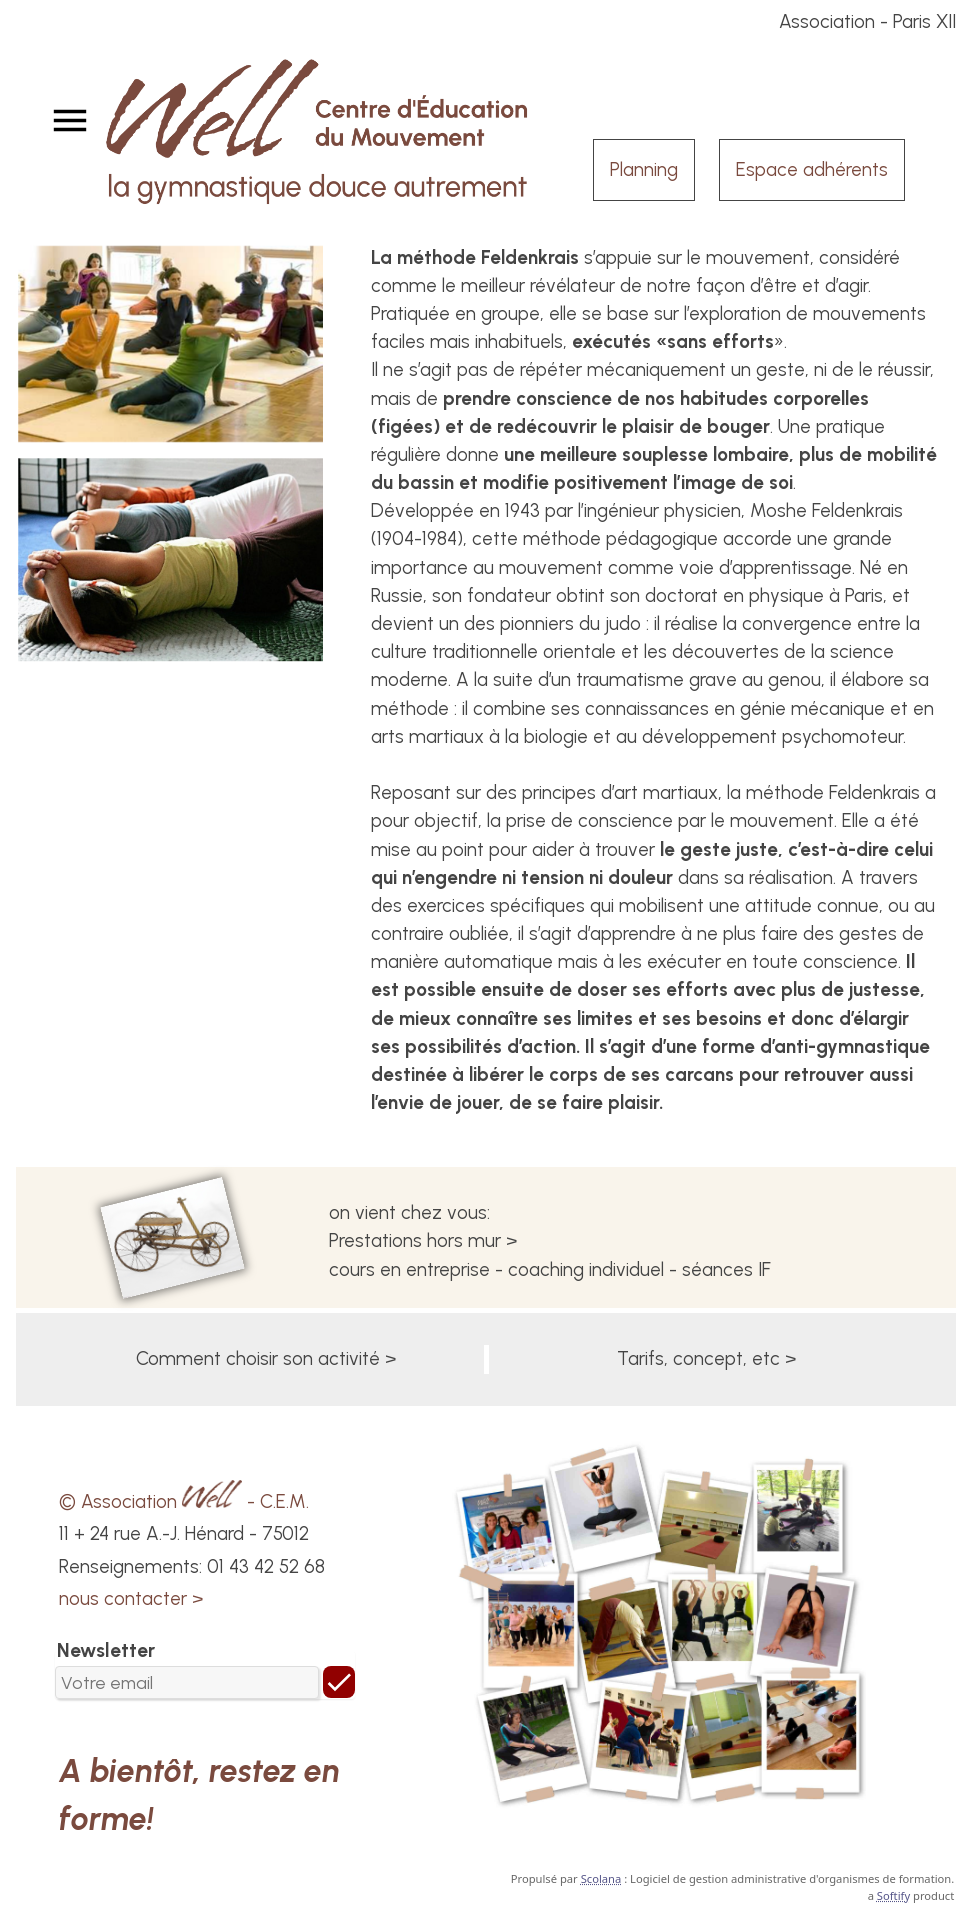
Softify (893, 1895)
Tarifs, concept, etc (698, 1358)
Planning (644, 169)
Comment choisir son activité (258, 1358)
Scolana (601, 1878)
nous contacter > (131, 1598)
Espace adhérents (812, 169)
